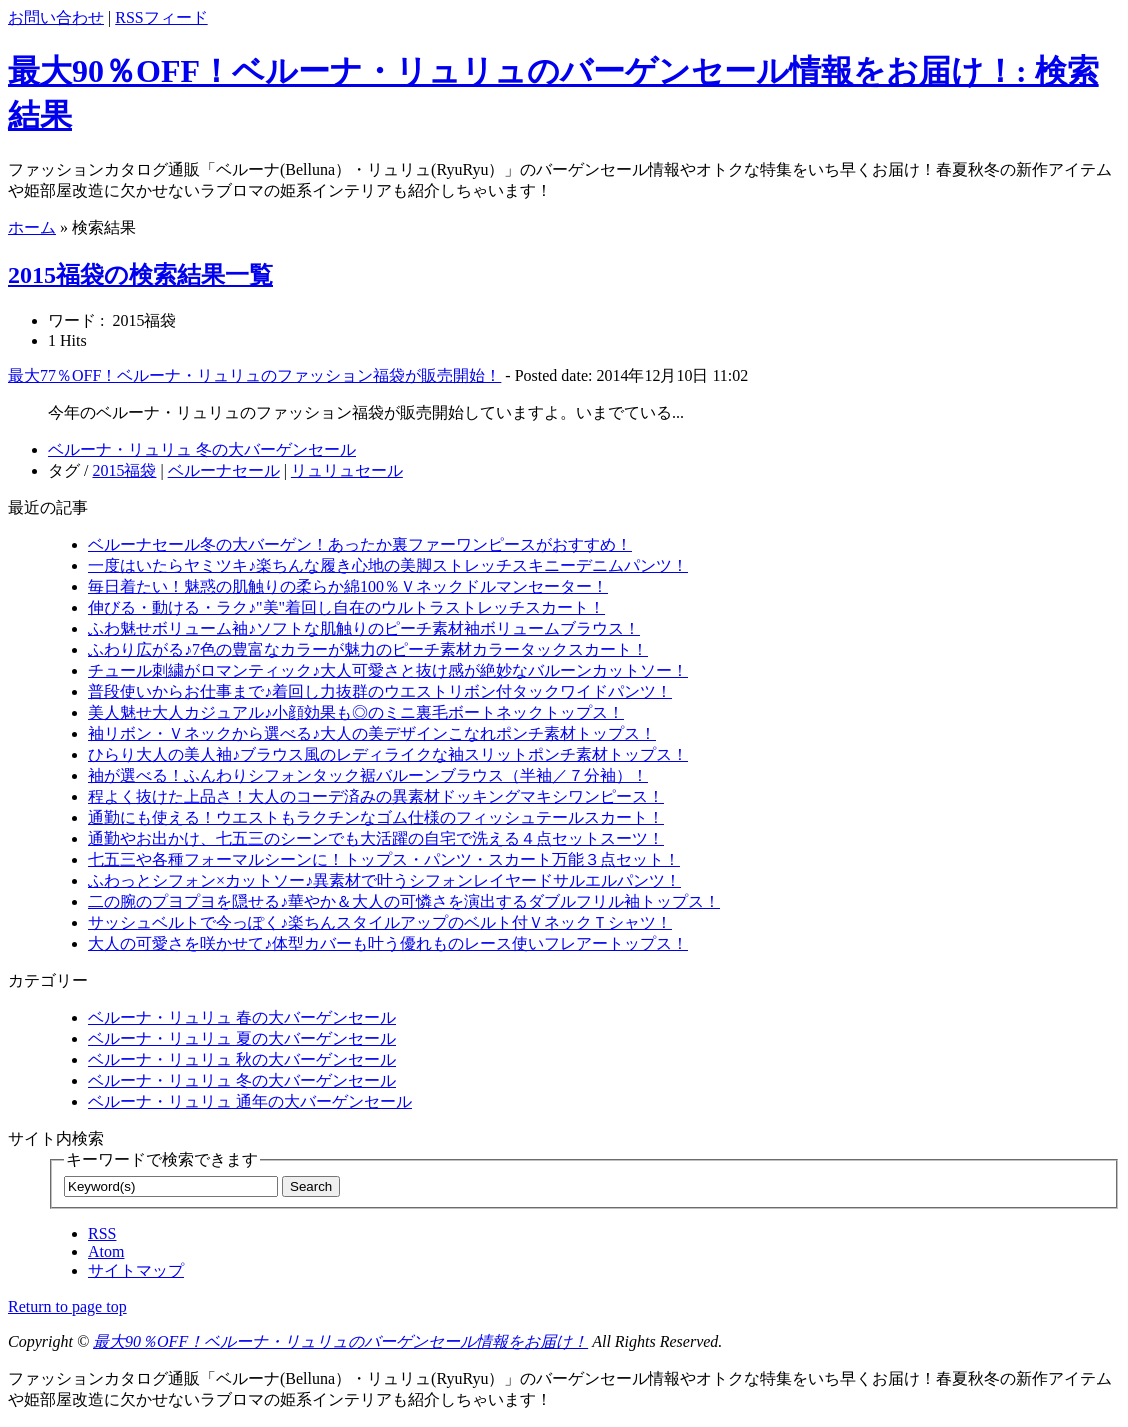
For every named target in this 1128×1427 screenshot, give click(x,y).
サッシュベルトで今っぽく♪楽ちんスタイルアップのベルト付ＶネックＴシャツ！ (380, 922)
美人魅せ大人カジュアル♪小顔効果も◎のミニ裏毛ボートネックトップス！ (356, 712)
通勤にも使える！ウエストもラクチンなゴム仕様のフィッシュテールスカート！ (376, 817)
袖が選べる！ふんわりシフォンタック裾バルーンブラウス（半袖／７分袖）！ (368, 775)
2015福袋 (124, 470)
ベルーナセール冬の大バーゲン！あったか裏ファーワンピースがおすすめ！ (360, 544)
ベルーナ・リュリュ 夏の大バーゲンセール (242, 1038)
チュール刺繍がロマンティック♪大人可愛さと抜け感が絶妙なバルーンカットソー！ (388, 670)
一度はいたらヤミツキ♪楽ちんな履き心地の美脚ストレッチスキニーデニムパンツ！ (388, 565)
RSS (102, 1233)
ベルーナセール (224, 470)
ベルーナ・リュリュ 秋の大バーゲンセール (242, 1059)
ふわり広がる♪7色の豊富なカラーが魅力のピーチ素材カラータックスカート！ (368, 649)
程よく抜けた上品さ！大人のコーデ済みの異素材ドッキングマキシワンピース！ (376, 796)
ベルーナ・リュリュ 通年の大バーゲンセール (250, 1101)
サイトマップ (136, 1270)
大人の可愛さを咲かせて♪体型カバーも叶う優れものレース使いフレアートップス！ (388, 943)
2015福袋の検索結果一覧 (140, 275)
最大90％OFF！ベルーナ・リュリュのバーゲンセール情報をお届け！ (340, 1341)
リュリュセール (347, 470)
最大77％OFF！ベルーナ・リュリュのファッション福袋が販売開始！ (254, 375)
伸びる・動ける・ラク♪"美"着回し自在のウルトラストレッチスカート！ (346, 607)
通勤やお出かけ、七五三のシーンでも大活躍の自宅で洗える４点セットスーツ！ (376, 838)
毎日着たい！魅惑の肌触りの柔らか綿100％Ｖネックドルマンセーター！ (348, 586)
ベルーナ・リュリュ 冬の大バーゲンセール (202, 449)
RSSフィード (161, 17)
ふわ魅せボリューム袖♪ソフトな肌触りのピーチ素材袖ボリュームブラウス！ (364, 628)
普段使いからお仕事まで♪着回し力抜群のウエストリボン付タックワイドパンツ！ (380, 691)
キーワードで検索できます (162, 1159)
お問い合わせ (56, 17)
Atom (106, 1251)
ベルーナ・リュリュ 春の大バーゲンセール (242, 1017)
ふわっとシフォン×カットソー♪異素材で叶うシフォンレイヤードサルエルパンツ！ (384, 880)
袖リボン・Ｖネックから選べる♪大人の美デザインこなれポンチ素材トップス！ (372, 733)
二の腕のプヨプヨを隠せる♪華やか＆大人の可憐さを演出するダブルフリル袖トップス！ (404, 901)
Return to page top (67, 1306)
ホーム (32, 227)
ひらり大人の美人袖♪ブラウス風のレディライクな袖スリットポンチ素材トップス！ (388, 754)
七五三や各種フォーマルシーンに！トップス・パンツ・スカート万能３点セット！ (384, 859)
